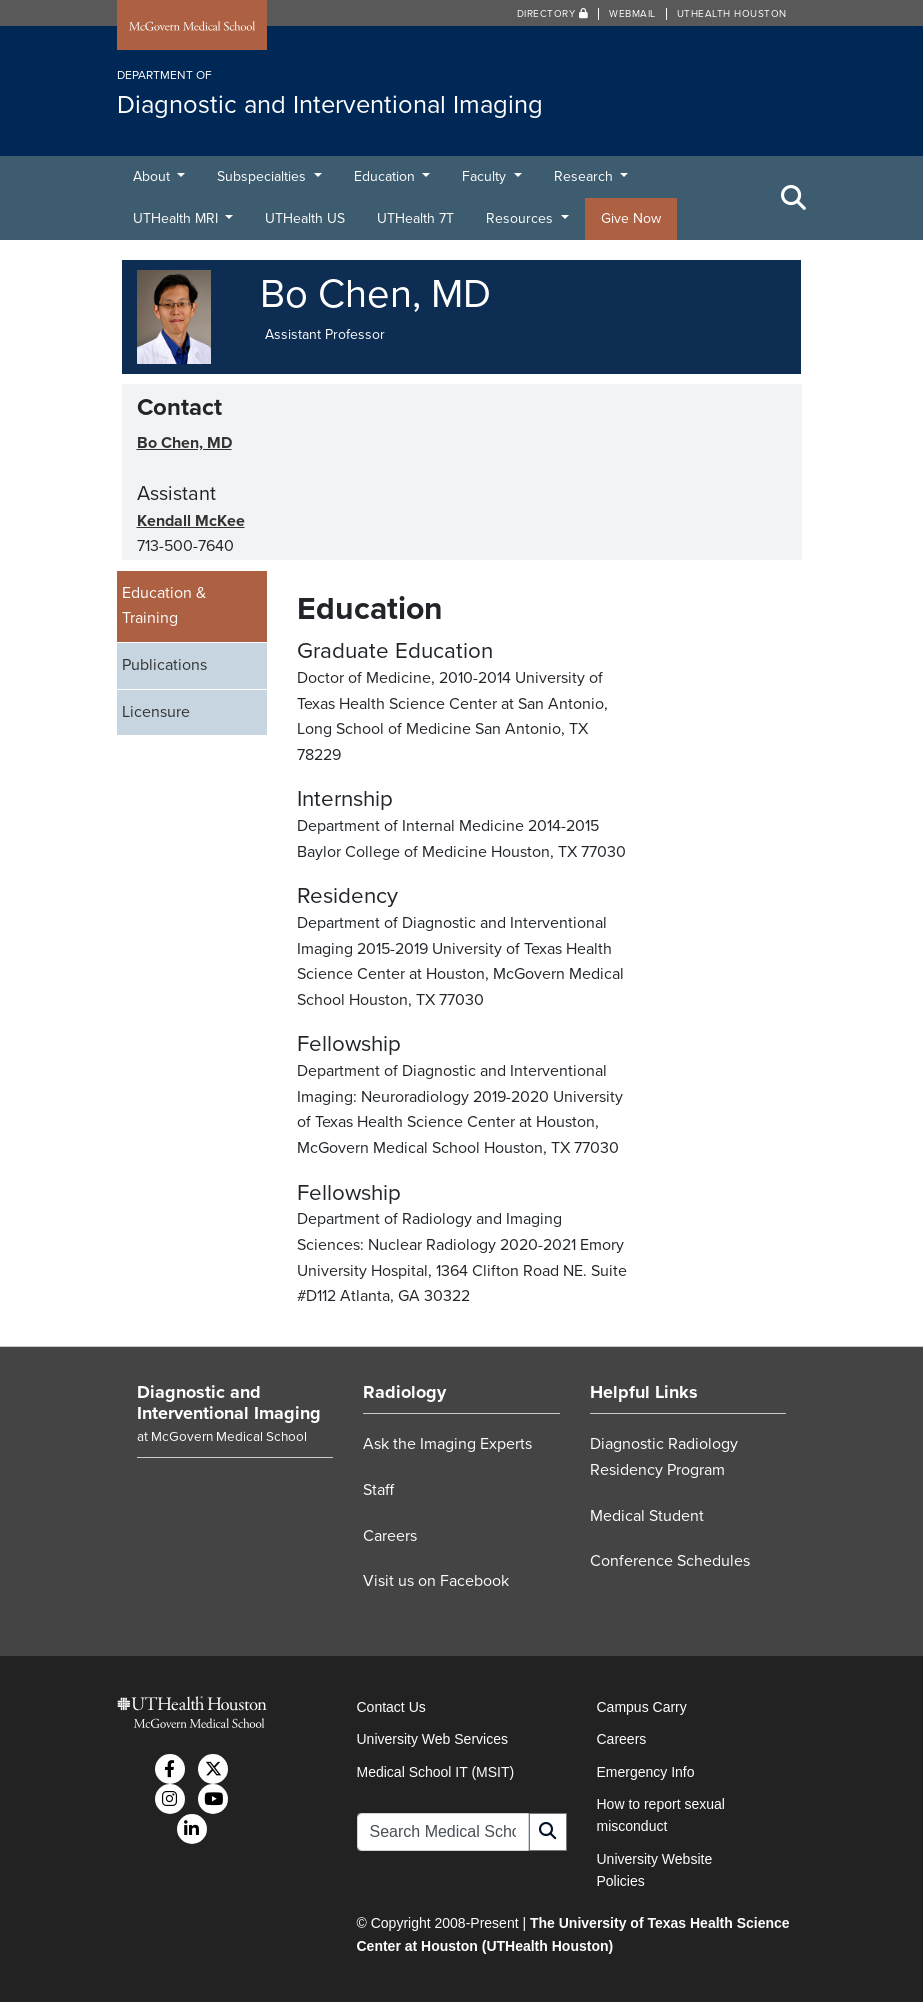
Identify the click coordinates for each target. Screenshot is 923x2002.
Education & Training (164, 606)
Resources (521, 218)
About (153, 176)
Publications (164, 665)
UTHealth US (305, 218)
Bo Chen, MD (184, 443)
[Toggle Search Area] (794, 198)
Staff (378, 1490)
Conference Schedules (670, 1561)
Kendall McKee (191, 521)
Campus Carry (642, 1707)
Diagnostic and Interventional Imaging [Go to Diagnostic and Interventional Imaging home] (229, 1403)
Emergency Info (646, 1772)
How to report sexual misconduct (661, 1815)
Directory (553, 14)
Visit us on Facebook (436, 1581)
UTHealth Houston (732, 14)
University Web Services (432, 1739)
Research (585, 176)
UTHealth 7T (415, 218)
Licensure (156, 712)
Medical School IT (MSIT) (436, 1772)
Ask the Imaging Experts (447, 1444)
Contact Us (391, 1707)
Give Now (631, 218)
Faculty (486, 176)
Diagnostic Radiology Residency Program (664, 1457)
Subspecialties (263, 176)
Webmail (632, 14)
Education (386, 176)
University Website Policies (655, 1870)
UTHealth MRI (177, 218)
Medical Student (647, 1516)
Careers (390, 1536)
